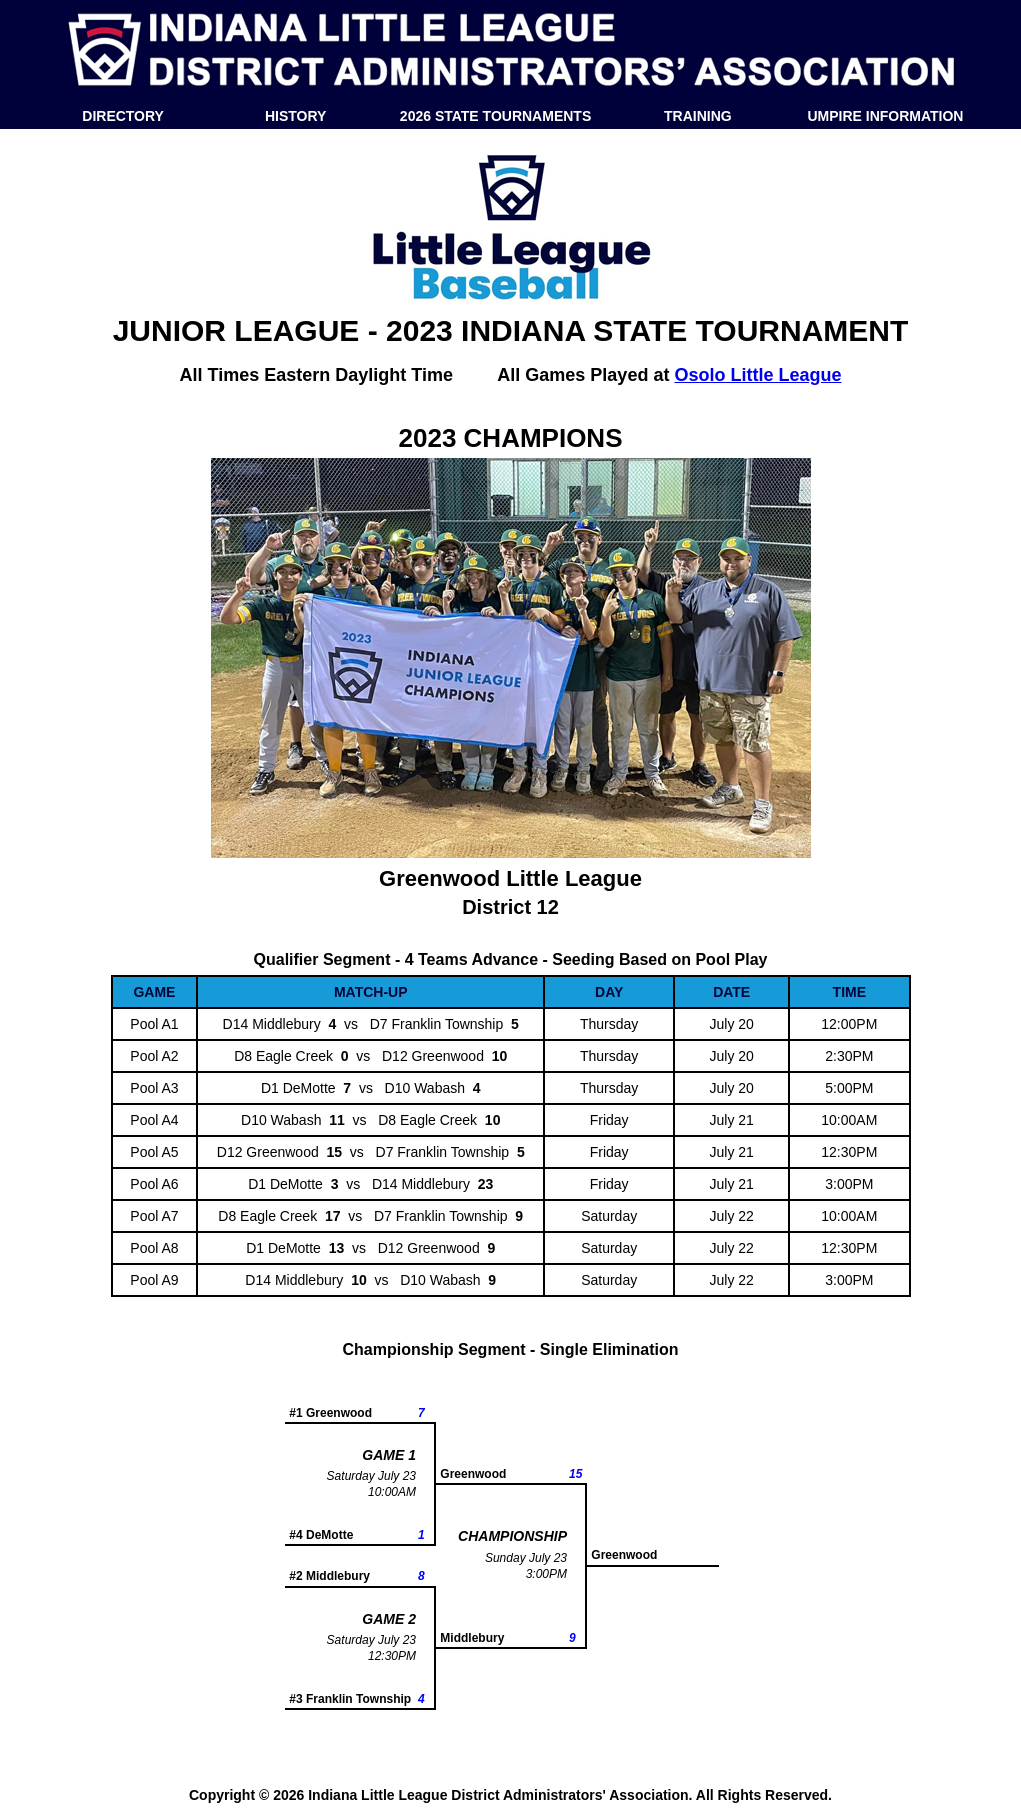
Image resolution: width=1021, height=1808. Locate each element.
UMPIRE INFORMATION (885, 116)
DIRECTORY (123, 116)
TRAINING (698, 116)
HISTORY (295, 116)
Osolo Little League (757, 375)
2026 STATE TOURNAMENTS (495, 116)
